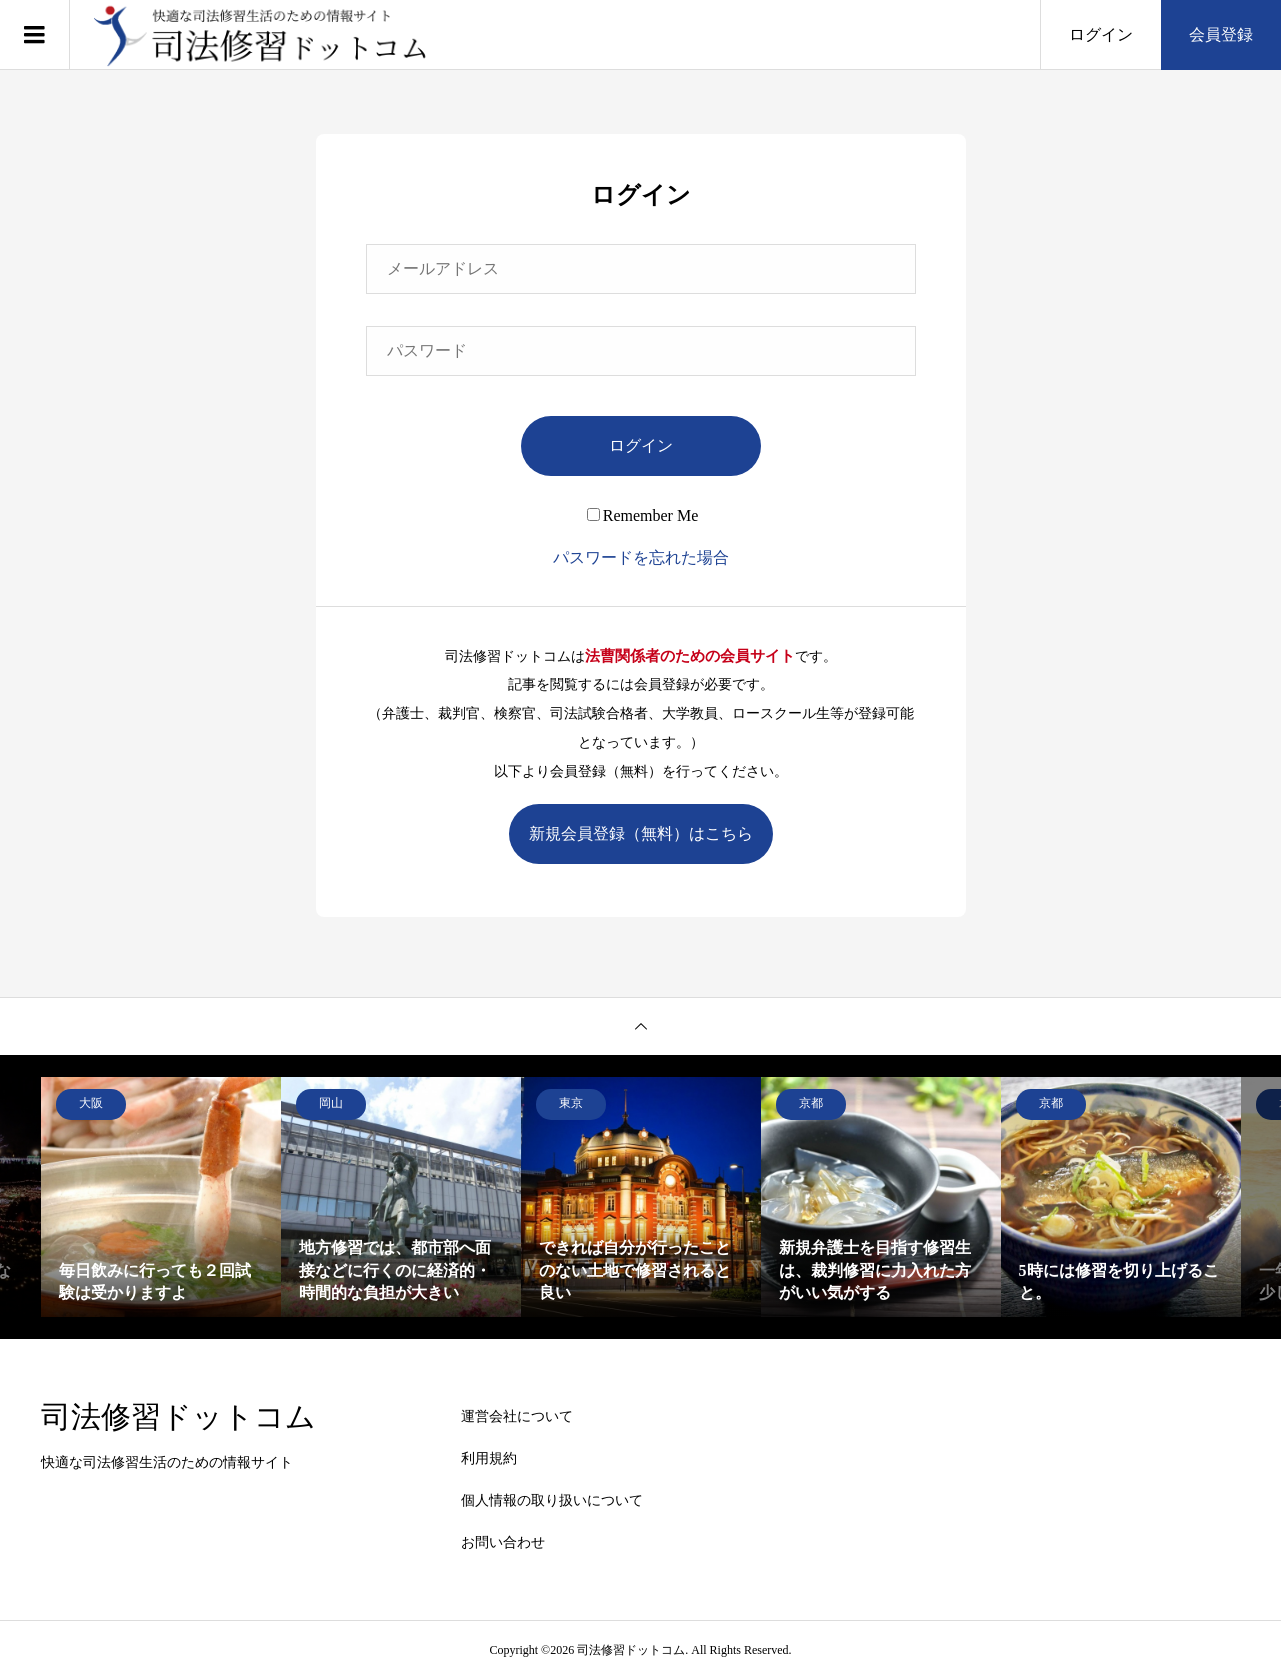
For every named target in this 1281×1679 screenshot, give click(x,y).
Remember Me (643, 515)
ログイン (1101, 34)
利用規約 (489, 1458)
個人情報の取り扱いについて (552, 1500)
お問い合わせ (503, 1542)
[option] (161, 1197)
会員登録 (1221, 34)
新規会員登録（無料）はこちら (641, 833)
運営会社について (517, 1416)
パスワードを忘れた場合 (641, 557)
